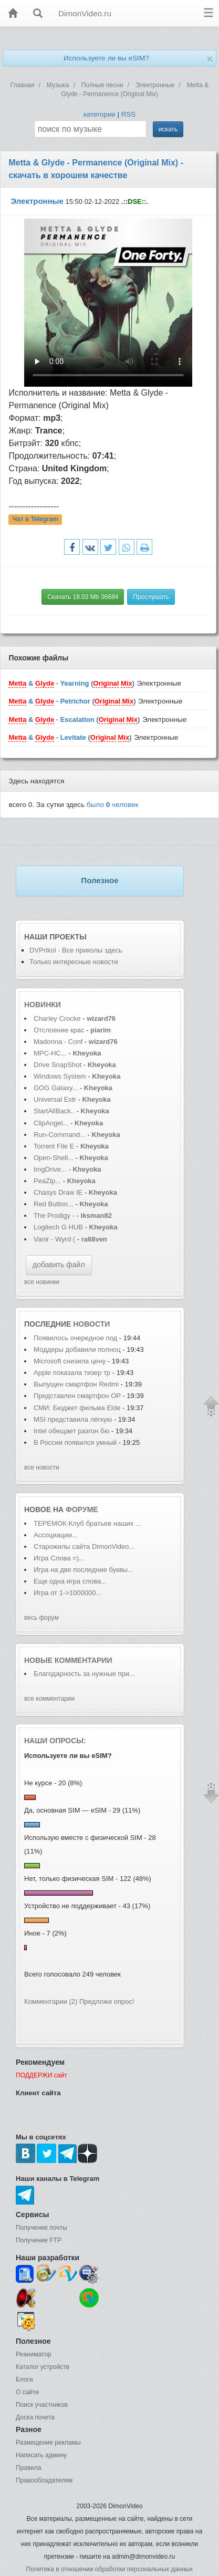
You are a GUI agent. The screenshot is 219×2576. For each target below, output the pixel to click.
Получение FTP (38, 2240)
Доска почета (35, 2417)
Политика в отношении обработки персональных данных (109, 2569)
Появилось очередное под (75, 1338)
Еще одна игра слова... (70, 1581)
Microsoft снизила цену (71, 1361)
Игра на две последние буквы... (83, 1570)
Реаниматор (33, 2354)
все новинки (41, 1282)
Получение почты (41, 2227)
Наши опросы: (55, 1740)
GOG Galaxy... (56, 1088)
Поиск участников (42, 2404)
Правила (28, 2467)
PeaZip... (47, 1181)
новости (91, 1324)
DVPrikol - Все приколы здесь (75, 950)
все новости (41, 1467)
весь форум (41, 1617)
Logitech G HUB (58, 1227)
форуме (82, 1509)
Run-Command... (60, 1135)
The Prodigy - (55, 1215)
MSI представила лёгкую (74, 1419)
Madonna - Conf (58, 1042)
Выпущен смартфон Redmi (77, 1384)
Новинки (42, 1004)
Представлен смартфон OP (77, 1396)
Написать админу (41, 2455)
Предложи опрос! (106, 2001)
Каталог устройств (42, 2367)
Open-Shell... (54, 1158)
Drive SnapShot (57, 1065)
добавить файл (59, 1264)
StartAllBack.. (54, 1111)
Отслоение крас (59, 1030)
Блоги (24, 2379)
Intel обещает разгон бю (71, 1431)
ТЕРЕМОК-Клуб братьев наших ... (87, 1523)
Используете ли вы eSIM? (106, 58)
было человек (113, 805)
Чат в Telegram (36, 519)
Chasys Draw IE (58, 1192)
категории (100, 114)
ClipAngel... (51, 1123)
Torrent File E (54, 1146)
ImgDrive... (50, 1169)
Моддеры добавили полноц (77, 1349)
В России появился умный (75, 1442)
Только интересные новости (73, 962)
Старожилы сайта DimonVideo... (84, 1546)
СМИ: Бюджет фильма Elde (77, 1408)
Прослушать (151, 597)
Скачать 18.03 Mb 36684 (82, 597)
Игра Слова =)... (59, 1558)
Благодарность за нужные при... (84, 1674)
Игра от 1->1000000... (67, 1593)
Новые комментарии (68, 1660)
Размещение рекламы (48, 2442)
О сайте (27, 2392)
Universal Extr (55, 1099)
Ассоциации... (56, 1535)
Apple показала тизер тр (72, 1373)
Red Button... (54, 1204)
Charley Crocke (57, 1018)
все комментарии (49, 1698)
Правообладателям (44, 2480)
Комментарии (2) (50, 2001)
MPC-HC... (50, 1053)
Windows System (60, 1076)
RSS (128, 114)
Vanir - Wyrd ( (54, 1239)
